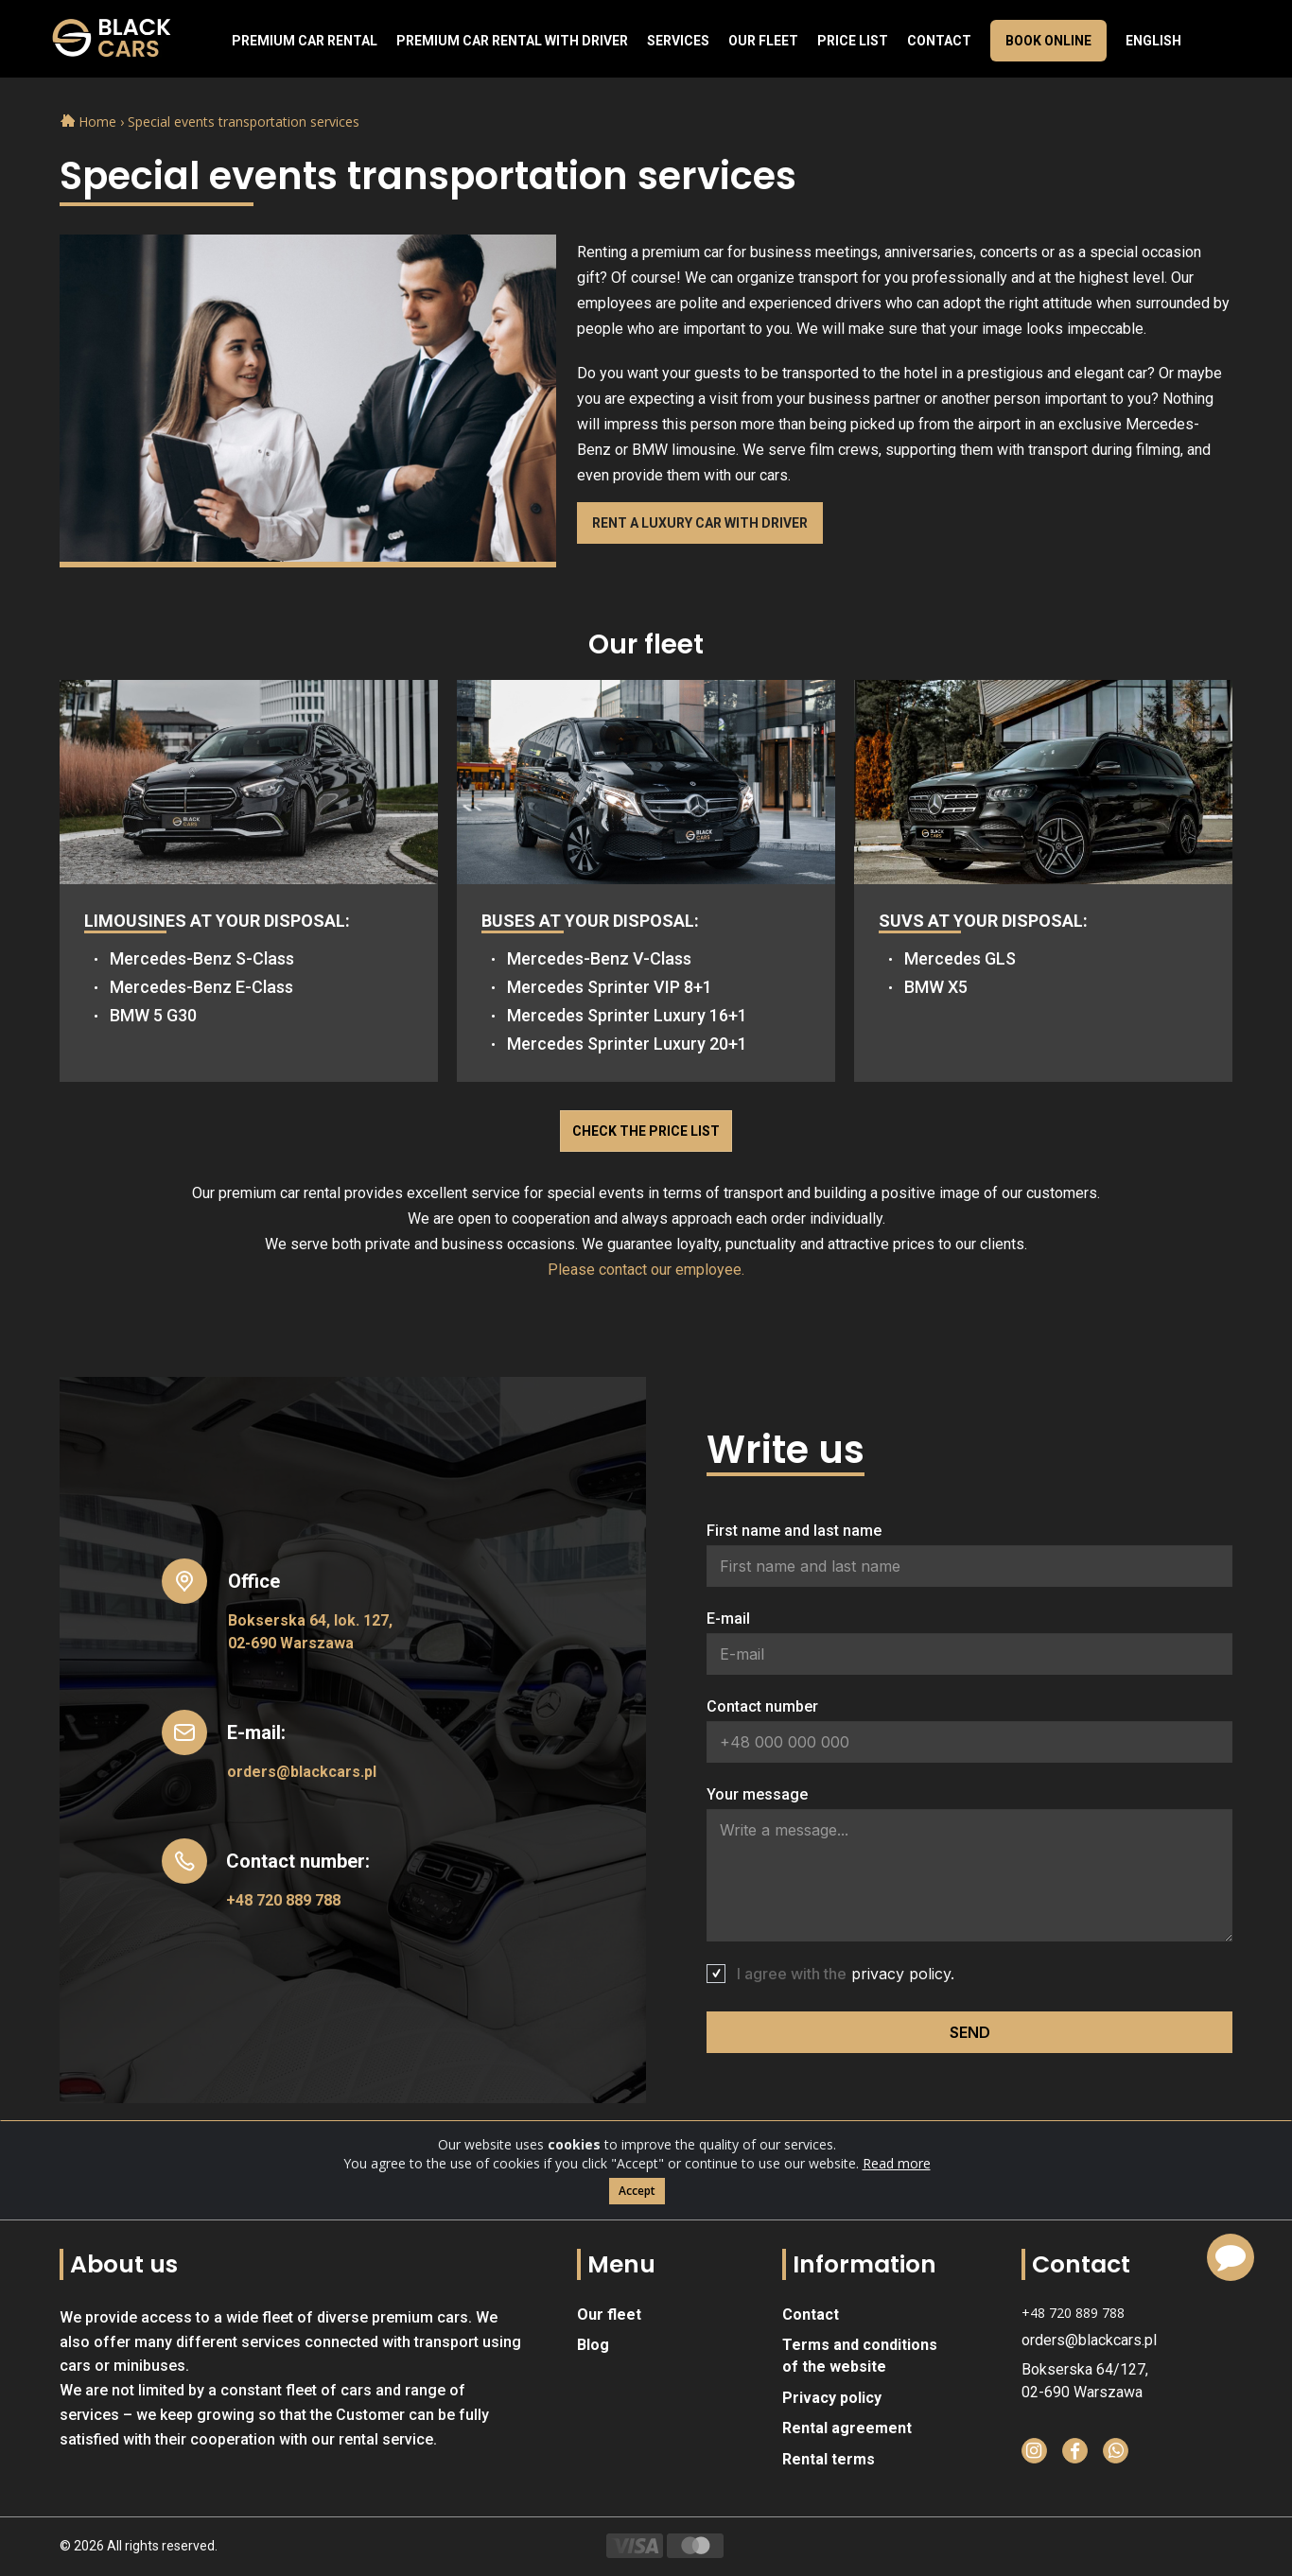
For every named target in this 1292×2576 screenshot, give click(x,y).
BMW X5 (936, 987)
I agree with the (845, 1973)
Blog (593, 2345)
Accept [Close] (637, 2191)
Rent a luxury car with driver (700, 523)
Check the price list (646, 1131)
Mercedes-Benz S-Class (202, 958)
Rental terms (828, 2459)
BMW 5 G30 (153, 1015)
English (1153, 40)
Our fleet (763, 40)
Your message (757, 1794)
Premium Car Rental (304, 40)
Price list (852, 40)
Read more (897, 2163)
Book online (1048, 40)
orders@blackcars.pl (301, 1772)
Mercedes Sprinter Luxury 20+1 (627, 1043)
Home (90, 122)
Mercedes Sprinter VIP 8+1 (609, 987)
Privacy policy (832, 2398)
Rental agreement (847, 2428)
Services (678, 40)
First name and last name (794, 1531)
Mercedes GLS (960, 958)
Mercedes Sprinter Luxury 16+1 (627, 1015)
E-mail (728, 1618)
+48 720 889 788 (283, 1900)
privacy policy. (902, 1973)
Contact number (762, 1706)
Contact (939, 40)
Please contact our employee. (646, 1270)
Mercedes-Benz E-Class (201, 987)
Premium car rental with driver (512, 40)
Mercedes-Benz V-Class (599, 958)
